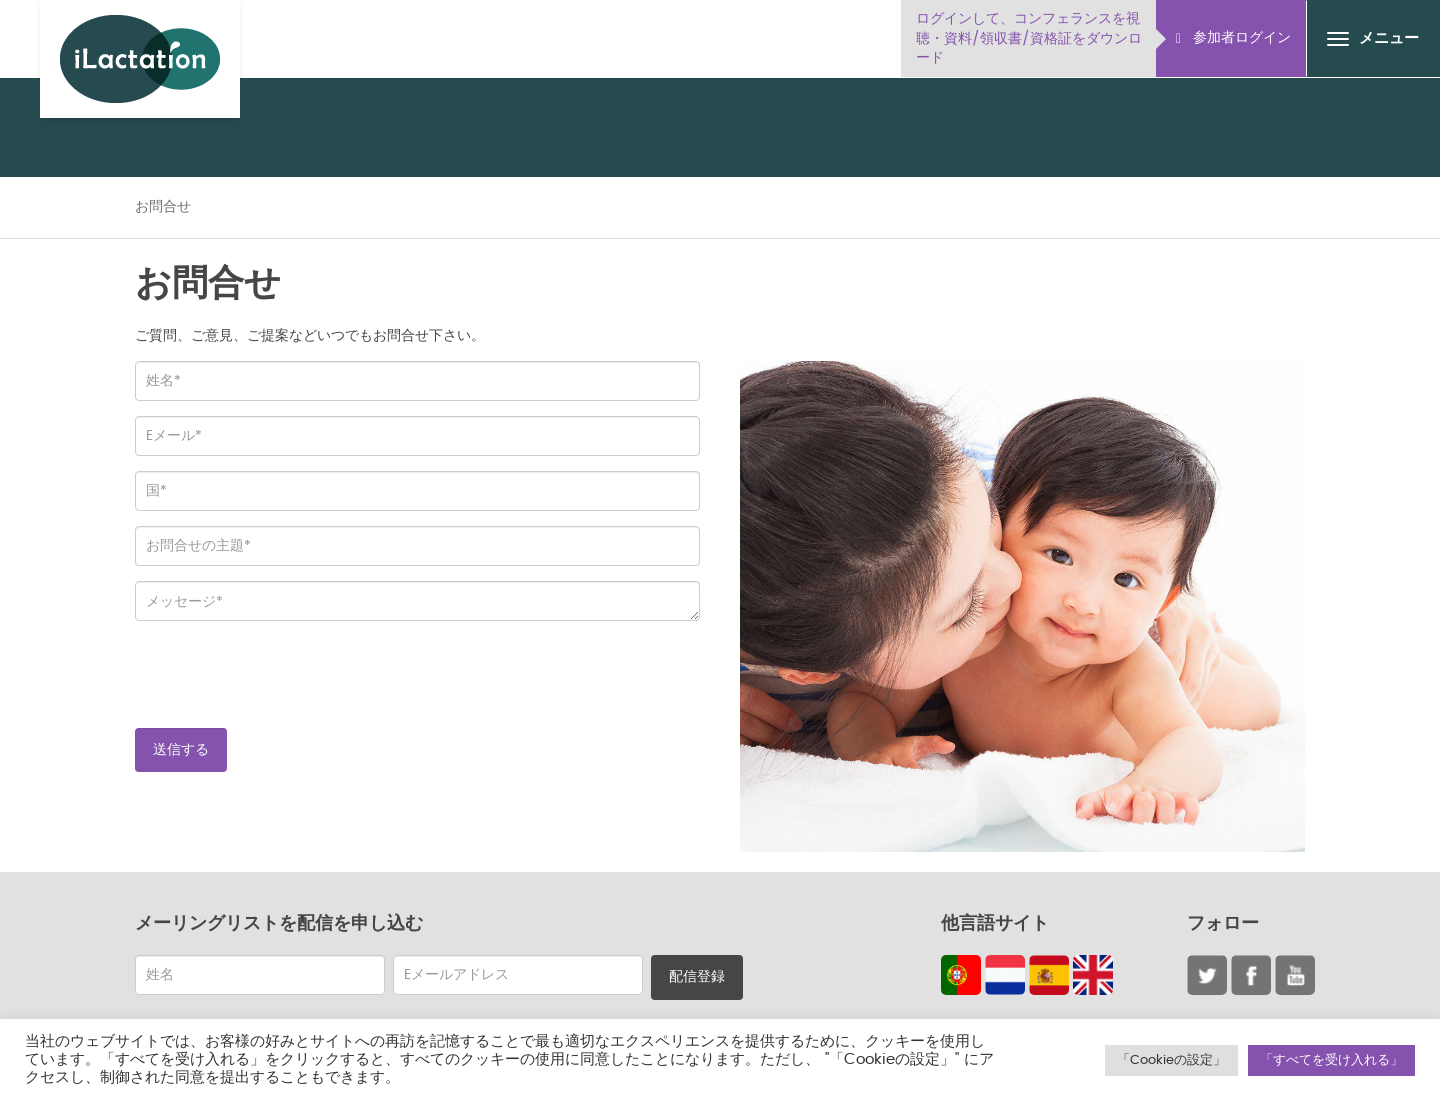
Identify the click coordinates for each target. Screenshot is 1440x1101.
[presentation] (287, 675)
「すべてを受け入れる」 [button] (1331, 1060)
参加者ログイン (1233, 38)
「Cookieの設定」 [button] (1171, 1060)
